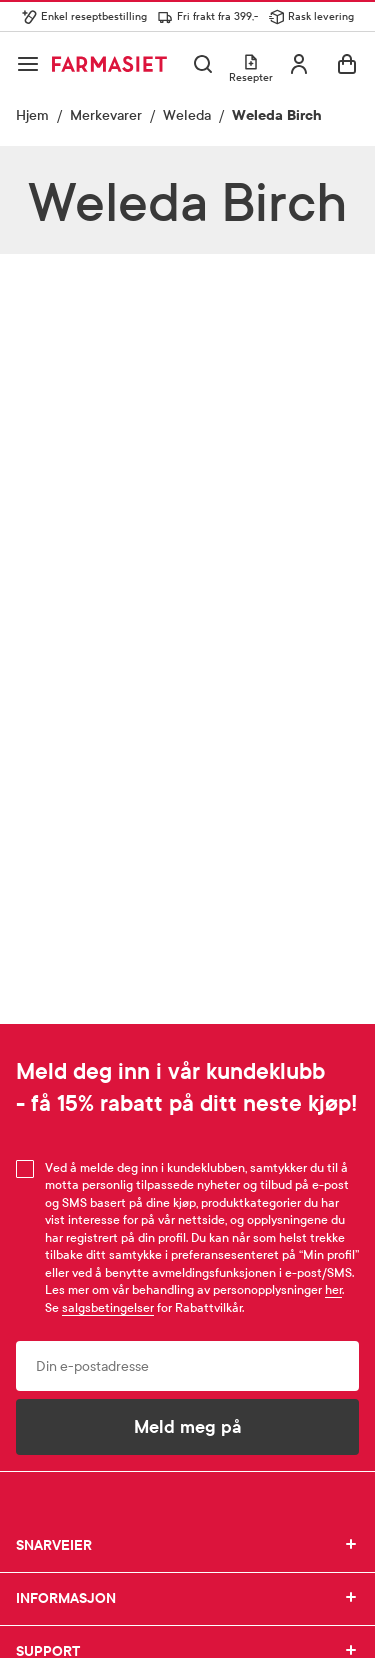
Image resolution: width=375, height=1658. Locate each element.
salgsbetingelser (108, 1308)
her (333, 1290)
